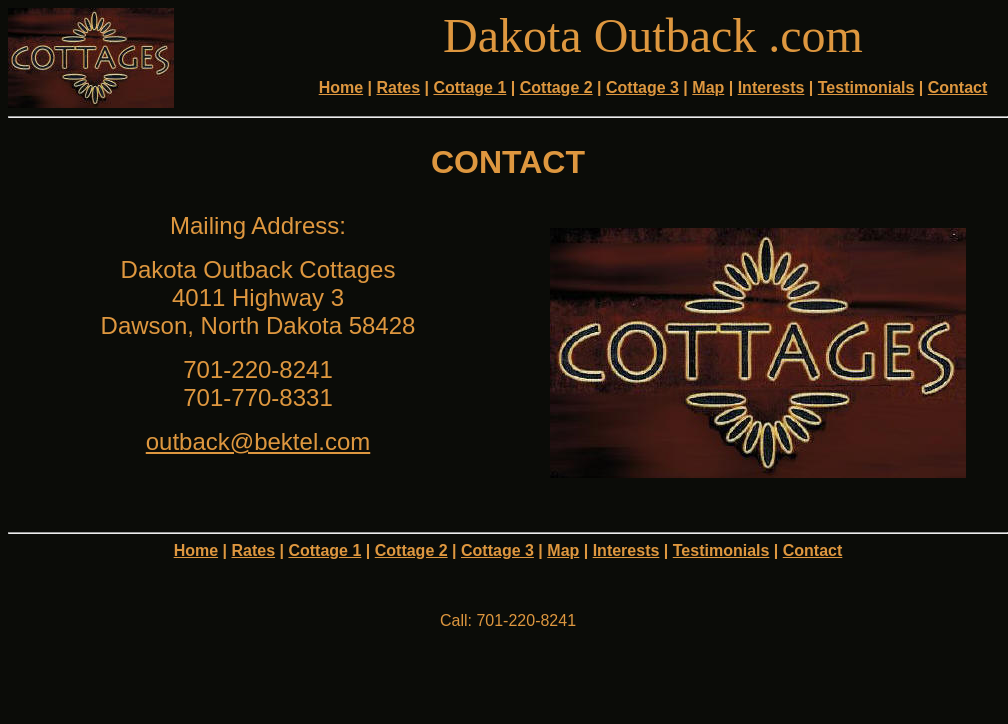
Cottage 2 (556, 87)
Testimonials (866, 87)
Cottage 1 (469, 87)
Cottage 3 (642, 87)
